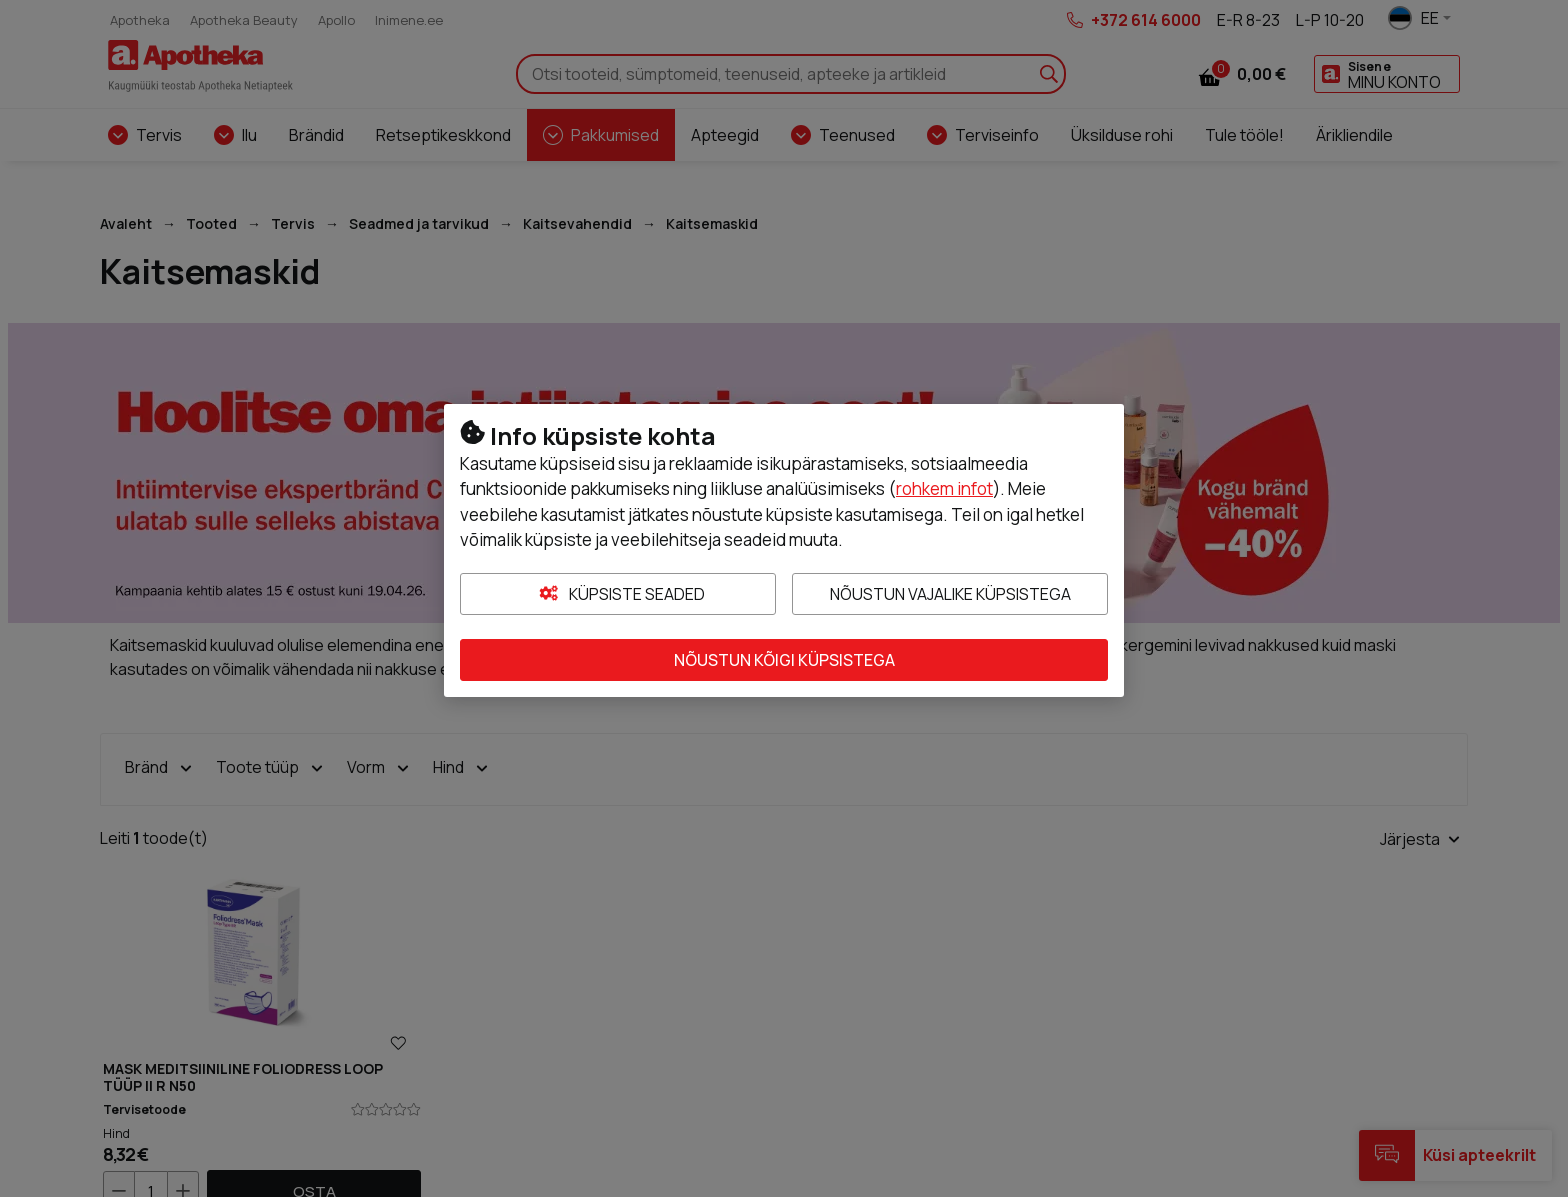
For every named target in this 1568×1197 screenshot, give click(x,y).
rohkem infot (944, 488)
